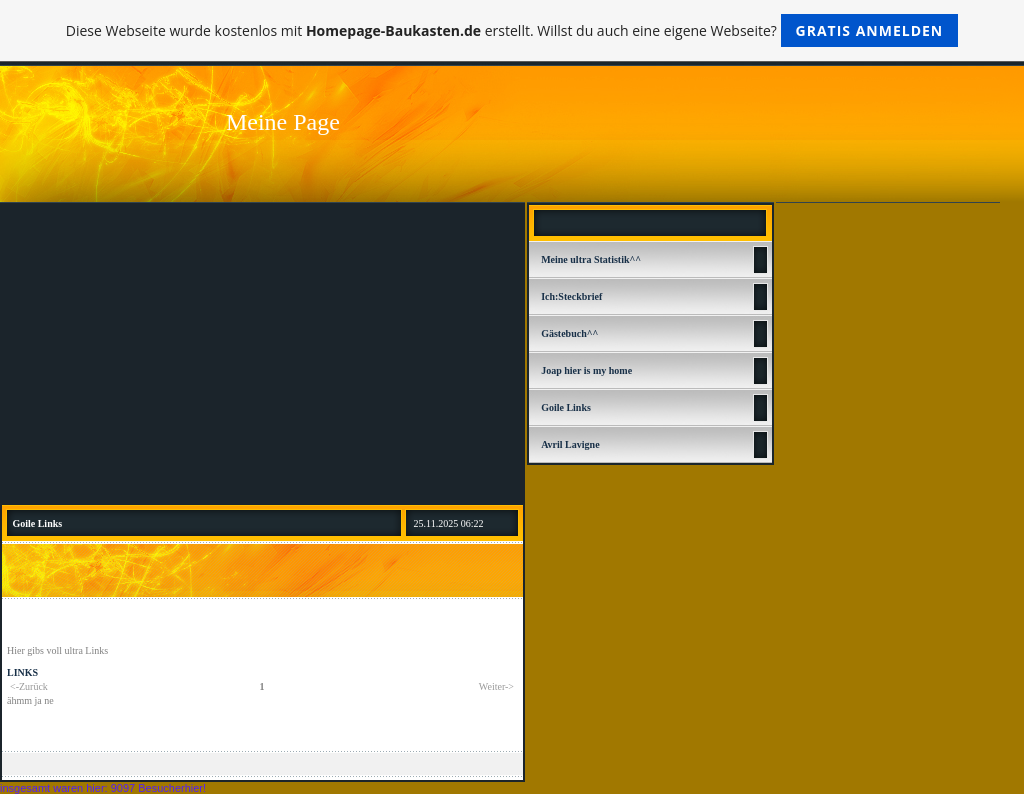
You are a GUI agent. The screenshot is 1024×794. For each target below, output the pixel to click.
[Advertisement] (262, 353)
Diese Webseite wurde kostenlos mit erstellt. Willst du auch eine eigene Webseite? (512, 30)
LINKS (22, 672)
